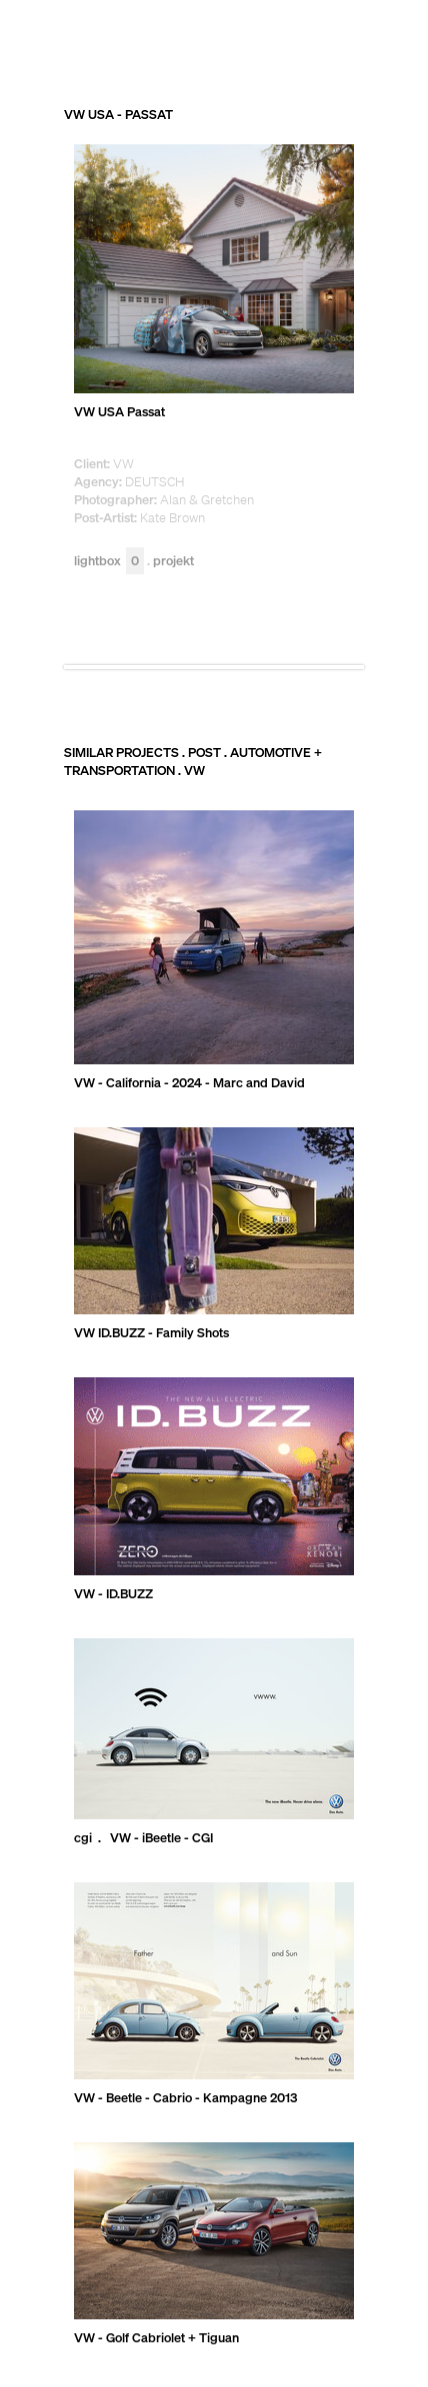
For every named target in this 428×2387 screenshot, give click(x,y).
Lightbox (109, 561)
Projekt (173, 561)
